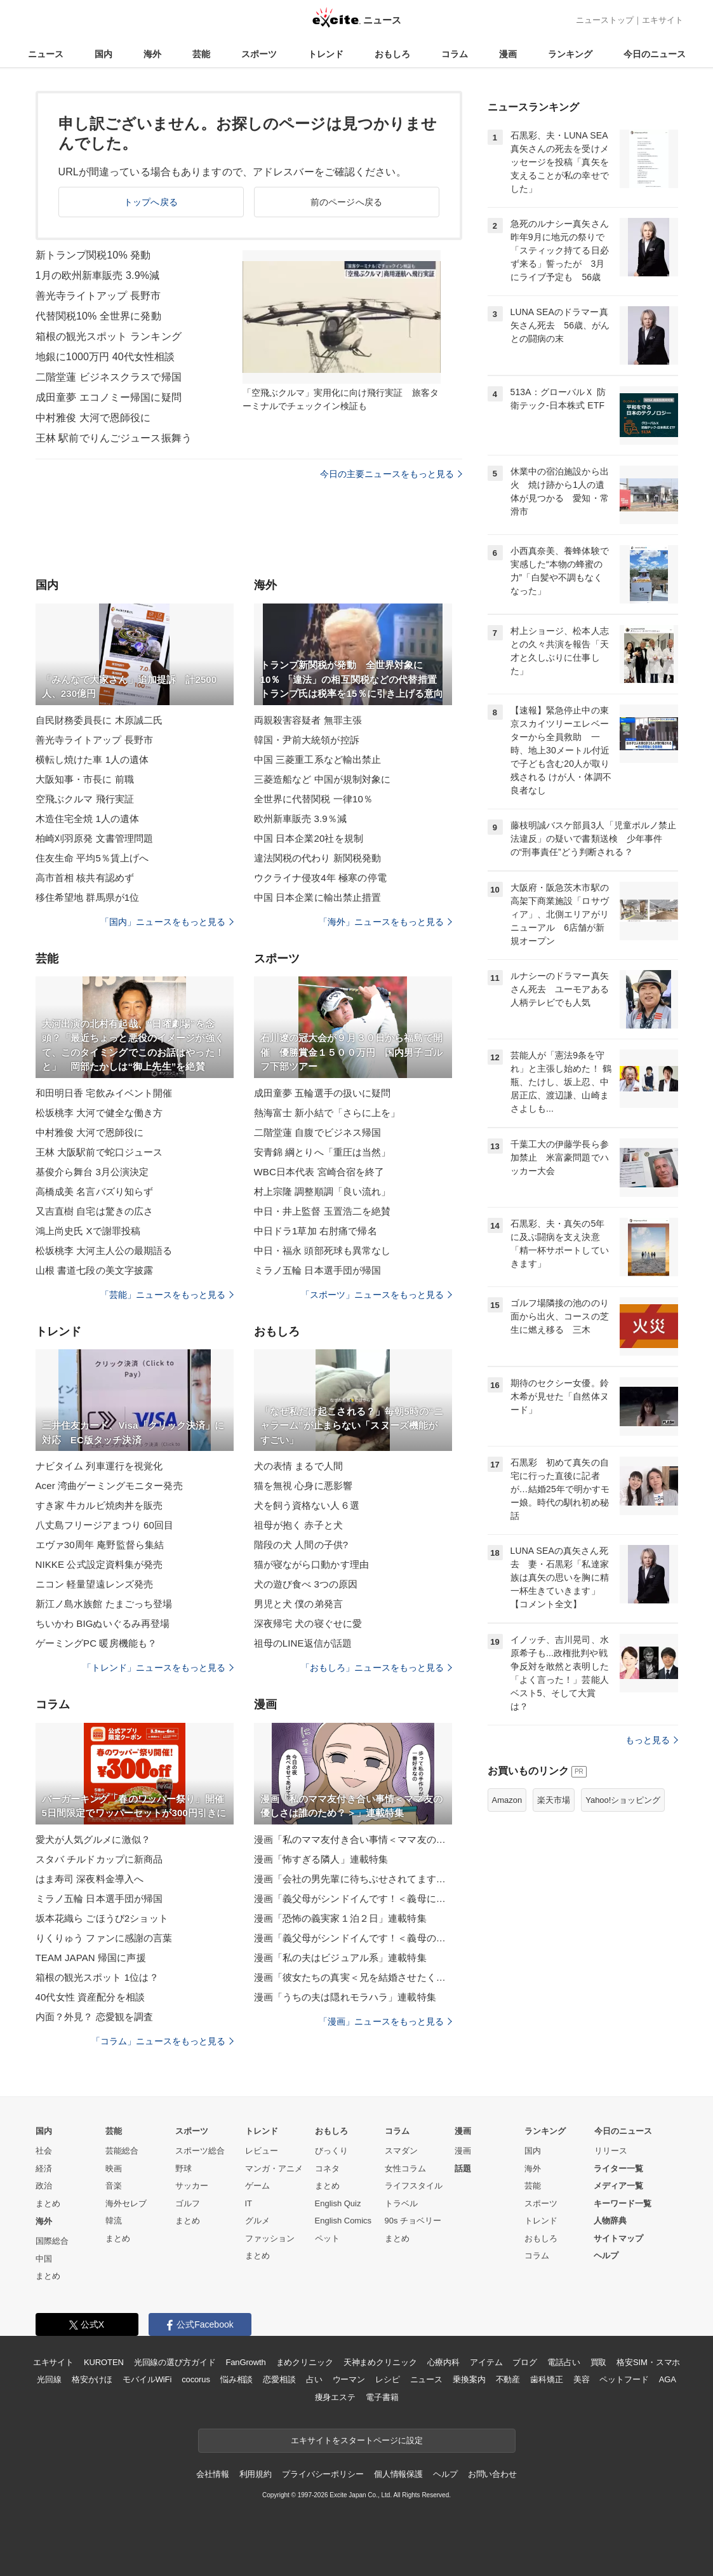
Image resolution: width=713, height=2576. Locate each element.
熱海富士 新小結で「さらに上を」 (327, 1112)
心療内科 (443, 2362)
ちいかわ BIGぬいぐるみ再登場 (103, 1623)
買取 (598, 2362)
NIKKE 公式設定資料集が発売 (99, 1564)
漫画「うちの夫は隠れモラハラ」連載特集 (345, 1997)
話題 (463, 2168)
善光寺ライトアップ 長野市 (98, 295)
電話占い (563, 2362)
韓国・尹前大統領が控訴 (306, 739)
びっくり (331, 2150)
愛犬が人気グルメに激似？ (93, 1839)
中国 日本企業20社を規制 (308, 838)
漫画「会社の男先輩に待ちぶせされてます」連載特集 (353, 1878)
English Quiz (338, 2203)
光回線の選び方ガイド (175, 2362)
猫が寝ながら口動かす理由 (311, 1564)
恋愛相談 (279, 2379)
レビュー (261, 2150)
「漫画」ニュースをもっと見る (385, 2021)
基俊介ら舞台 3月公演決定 (92, 1171)
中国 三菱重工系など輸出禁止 (318, 759)
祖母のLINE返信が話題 (303, 1643)
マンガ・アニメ (274, 2168)
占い (314, 2379)
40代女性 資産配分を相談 (90, 1997)
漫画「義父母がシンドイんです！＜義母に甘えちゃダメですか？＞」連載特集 (353, 1898)
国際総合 (52, 2241)
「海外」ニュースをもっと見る (385, 922)
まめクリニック (304, 2362)
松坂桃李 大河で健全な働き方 (99, 1112)
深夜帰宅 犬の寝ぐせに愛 (308, 1623)
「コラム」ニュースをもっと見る (162, 2041)
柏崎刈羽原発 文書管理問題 (95, 838)
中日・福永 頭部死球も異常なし (322, 1250)
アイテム (486, 2362)
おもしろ (392, 54)
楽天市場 (553, 1800)
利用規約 (255, 2474)
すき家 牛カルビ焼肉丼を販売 (99, 1505)
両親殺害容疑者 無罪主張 (308, 720)
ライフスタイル (414, 2185)
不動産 (508, 2379)
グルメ (257, 2220)
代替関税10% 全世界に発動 (98, 316)
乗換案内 (469, 2379)
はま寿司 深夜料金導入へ (90, 1878)
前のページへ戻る (346, 202)
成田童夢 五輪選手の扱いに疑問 (322, 1093)
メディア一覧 (618, 2185)
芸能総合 (121, 2150)
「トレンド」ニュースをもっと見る (158, 1667)
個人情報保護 (398, 2474)
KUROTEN (104, 2362)
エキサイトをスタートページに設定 (357, 2440)
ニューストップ (605, 20)
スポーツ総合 (200, 2150)
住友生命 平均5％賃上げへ (92, 858)
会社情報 (212, 2474)
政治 (44, 2185)
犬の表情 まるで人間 (298, 1465)
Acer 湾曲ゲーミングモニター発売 (109, 1485)
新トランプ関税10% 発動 (93, 255)
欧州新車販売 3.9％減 (300, 818)
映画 (113, 2168)
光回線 (49, 2379)
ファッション (270, 2238)
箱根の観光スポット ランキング (109, 336)
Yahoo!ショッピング (622, 1800)
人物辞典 (610, 2220)
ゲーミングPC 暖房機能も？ (96, 1643)
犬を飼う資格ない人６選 (306, 1505)
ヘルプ (606, 2255)
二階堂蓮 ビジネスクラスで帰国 (109, 377)
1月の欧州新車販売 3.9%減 (98, 275)
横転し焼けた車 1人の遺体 (92, 759)
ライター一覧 (618, 2168)
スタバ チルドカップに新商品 (99, 1859)
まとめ (48, 2203)
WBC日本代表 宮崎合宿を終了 (319, 1171)
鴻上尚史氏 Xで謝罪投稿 (88, 1230)
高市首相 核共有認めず (85, 877)
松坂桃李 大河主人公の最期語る (104, 1250)
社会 (44, 2150)
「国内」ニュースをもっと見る (167, 922)
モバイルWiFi (147, 2379)
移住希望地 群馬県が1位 (88, 897)
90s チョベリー (413, 2220)
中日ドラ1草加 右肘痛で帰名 (315, 1230)
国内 (103, 54)
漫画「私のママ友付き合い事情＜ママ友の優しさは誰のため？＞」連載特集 (353, 1839)
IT (249, 2203)
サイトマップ (618, 2238)
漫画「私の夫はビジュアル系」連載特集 (340, 1957)
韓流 (113, 2220)
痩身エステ (335, 2397)
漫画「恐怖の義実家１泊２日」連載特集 (340, 1918)
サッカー (191, 2185)
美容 (581, 2379)
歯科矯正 (546, 2379)
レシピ (387, 2379)
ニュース (45, 54)
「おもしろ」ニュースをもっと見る (376, 1667)
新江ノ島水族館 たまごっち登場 (104, 1603)
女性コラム (405, 2168)
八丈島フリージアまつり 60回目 (105, 1525)
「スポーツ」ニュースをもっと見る (376, 1295)
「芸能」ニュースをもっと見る (167, 1295)
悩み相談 (236, 2379)
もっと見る (651, 1740)
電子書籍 (382, 2397)
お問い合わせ (492, 2474)
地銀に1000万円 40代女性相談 (105, 356)
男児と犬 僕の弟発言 (298, 1603)
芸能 (201, 54)
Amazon (507, 1800)
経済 (44, 2168)
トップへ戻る (151, 202)
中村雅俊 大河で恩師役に (93, 417)
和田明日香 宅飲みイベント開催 (104, 1093)
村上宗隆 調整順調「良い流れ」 (322, 1191)
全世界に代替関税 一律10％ (313, 798)
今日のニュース (654, 54)
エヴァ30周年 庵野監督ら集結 (100, 1544)
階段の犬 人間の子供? (301, 1544)
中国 (44, 2258)
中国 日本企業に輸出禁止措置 (318, 897)
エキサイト (662, 20)
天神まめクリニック (380, 2362)
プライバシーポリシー (323, 2474)
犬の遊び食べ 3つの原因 (306, 1584)
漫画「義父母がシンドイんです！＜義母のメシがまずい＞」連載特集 (353, 1937)
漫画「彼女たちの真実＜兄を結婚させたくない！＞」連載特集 (353, 1977)
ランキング (570, 54)
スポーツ (259, 54)
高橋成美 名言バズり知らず (95, 1191)
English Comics (343, 2220)
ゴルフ (187, 2203)
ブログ (524, 2362)
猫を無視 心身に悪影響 (303, 1485)
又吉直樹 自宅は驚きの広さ (95, 1211)
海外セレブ (126, 2203)
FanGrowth (245, 2362)
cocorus (196, 2379)
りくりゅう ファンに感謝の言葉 (104, 1937)
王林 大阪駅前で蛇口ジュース (99, 1152)
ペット (327, 2238)
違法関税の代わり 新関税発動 (318, 858)
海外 (152, 54)
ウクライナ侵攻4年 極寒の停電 (320, 877)
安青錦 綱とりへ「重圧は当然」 (322, 1152)
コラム (454, 54)
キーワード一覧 (622, 2203)
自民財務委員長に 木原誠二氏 (99, 720)
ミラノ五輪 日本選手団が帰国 (318, 1270)
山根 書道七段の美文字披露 (95, 1270)
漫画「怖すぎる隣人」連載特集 (321, 1859)
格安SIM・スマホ (648, 2362)
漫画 (508, 54)
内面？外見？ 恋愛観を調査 (95, 2016)
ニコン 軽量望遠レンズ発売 (95, 1584)
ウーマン (349, 2379)
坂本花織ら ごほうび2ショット (102, 1918)
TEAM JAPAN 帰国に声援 (91, 1957)
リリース (610, 2150)
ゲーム (257, 2185)
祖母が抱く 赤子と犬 (298, 1525)
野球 (183, 2168)
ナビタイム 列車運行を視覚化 (99, 1465)
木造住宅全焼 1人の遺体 (88, 818)
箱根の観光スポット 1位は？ (97, 1977)
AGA (667, 2379)
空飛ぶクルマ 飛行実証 (85, 798)
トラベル (401, 2203)
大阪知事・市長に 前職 (85, 779)
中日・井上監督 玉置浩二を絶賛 (322, 1211)
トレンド (325, 54)
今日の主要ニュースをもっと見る (391, 474)
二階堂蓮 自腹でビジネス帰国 (318, 1132)
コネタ (327, 2168)
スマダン (401, 2150)
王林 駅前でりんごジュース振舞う (114, 438)
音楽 (113, 2185)
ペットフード (623, 2379)
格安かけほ (92, 2379)
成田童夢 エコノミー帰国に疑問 (109, 397)
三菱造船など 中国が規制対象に (322, 779)
